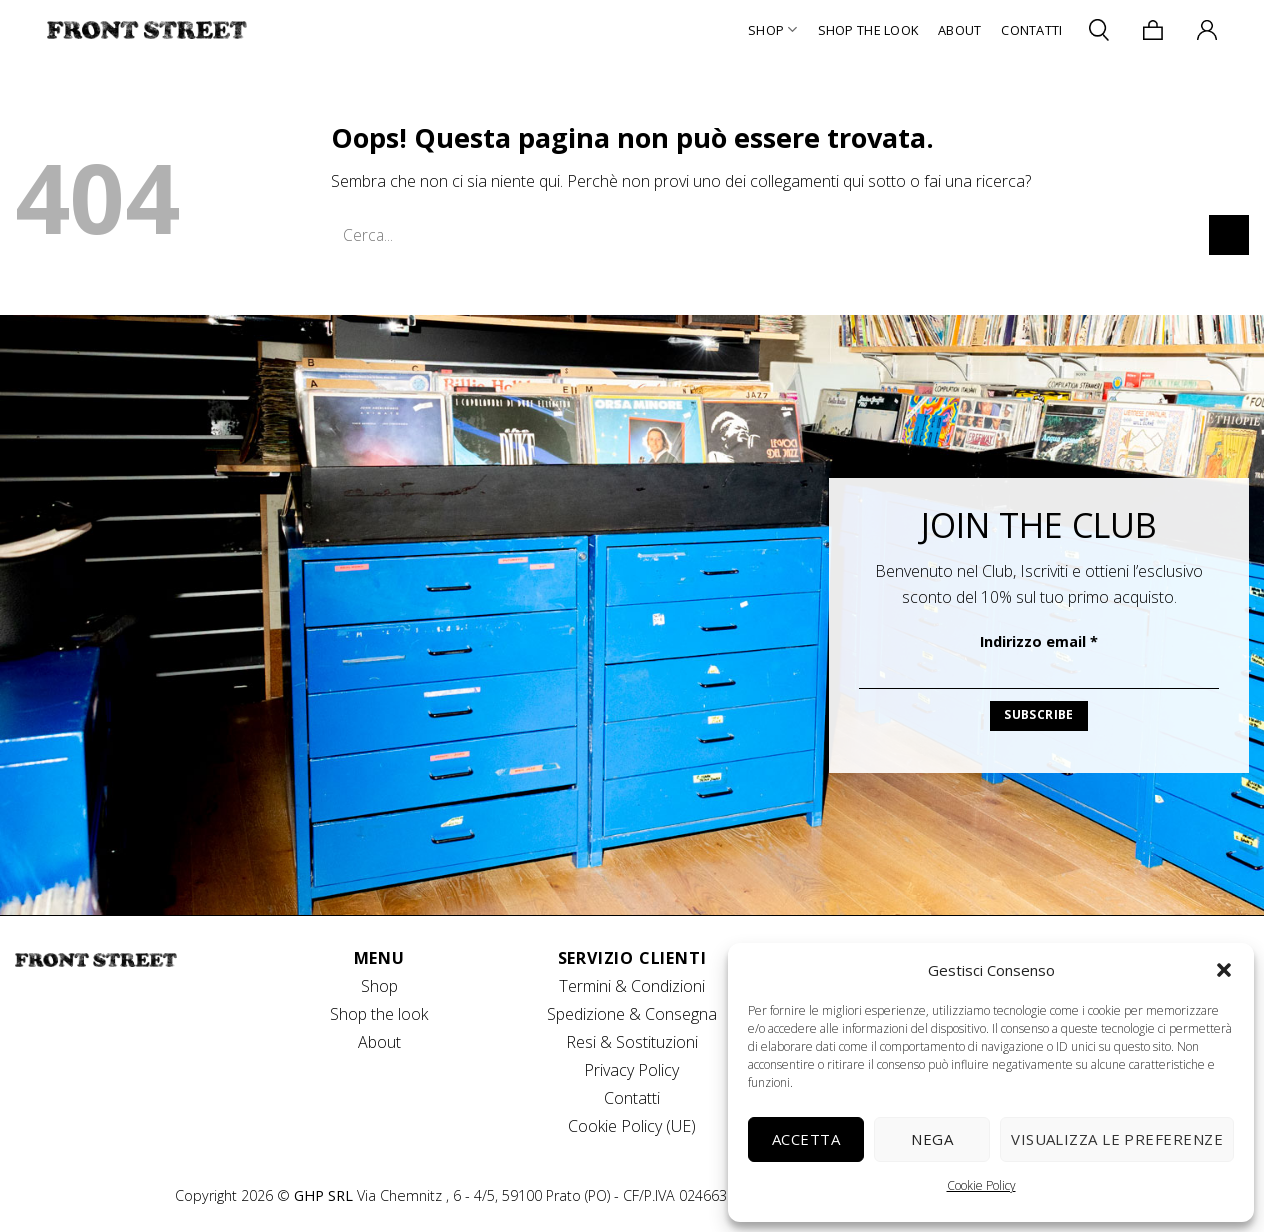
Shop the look (379, 1014)
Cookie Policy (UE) (632, 1126)
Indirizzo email (1039, 641)
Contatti (1031, 30)
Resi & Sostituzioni (632, 1042)
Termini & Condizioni (632, 986)
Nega (932, 1139)
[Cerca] (1099, 29)
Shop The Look (868, 30)
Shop (772, 29)
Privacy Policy (631, 1070)
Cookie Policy (981, 1185)
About (959, 30)
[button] (1224, 970)
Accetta (806, 1139)
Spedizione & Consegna (632, 1014)
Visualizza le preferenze (1117, 1139)
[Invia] (1229, 234)
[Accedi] (1207, 30)
